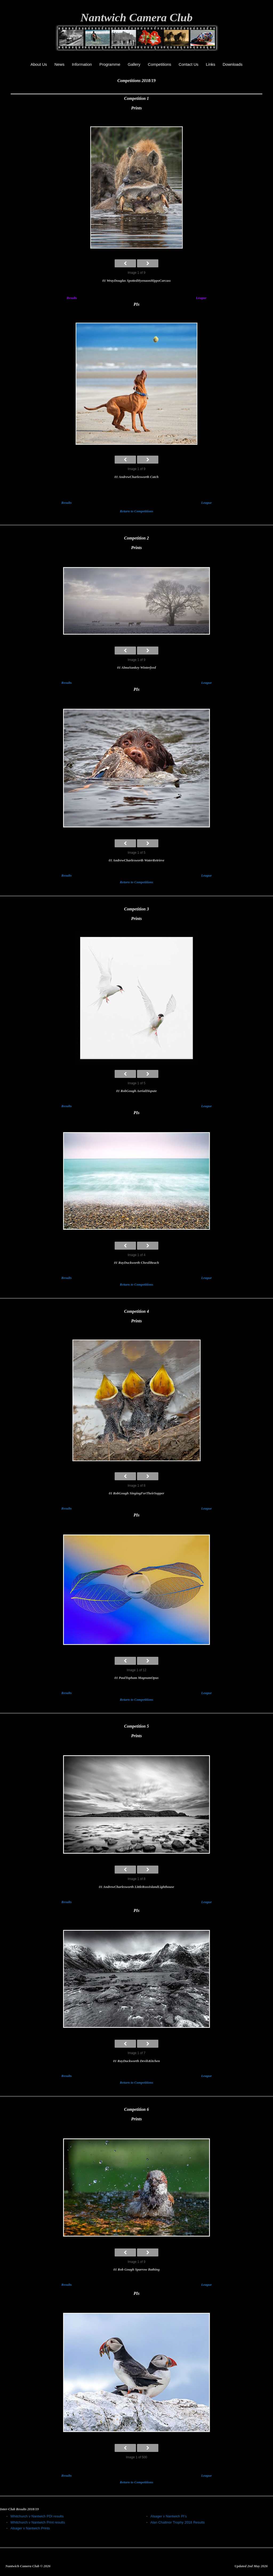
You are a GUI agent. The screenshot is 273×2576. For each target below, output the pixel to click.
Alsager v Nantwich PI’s (168, 2516)
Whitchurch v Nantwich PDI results (36, 2516)
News (59, 64)
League (201, 298)
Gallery (134, 64)
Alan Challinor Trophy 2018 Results (177, 2522)
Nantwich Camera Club (137, 17)
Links (210, 64)
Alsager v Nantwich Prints (30, 2528)
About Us (38, 64)
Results (72, 298)
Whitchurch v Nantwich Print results (37, 2522)
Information (82, 64)
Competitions (159, 64)
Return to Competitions (136, 511)
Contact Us (188, 64)
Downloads (232, 64)
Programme (109, 64)
